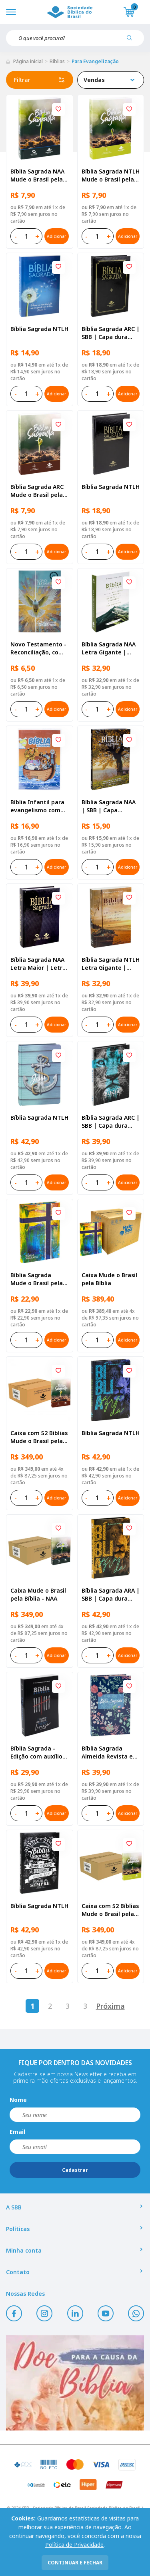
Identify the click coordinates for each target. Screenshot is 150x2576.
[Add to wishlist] (58, 109)
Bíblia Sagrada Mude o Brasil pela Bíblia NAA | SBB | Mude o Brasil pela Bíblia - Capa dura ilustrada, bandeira (37, 1279)
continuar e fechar (75, 2562)
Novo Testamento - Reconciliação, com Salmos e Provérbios (39, 648)
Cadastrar (75, 2170)
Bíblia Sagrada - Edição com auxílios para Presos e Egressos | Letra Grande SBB (37, 1753)
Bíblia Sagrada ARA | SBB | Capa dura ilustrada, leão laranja (111, 1595)
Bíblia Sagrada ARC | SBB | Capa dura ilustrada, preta (111, 333)
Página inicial (28, 61)
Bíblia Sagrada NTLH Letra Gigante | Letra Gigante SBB (111, 964)
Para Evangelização (95, 61)
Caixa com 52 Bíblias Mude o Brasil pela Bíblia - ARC (39, 1437)
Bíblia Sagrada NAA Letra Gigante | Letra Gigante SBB (109, 648)
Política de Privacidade (74, 2544)
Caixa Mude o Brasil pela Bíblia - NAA (38, 1594)
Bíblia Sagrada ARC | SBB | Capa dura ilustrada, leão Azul (111, 1122)
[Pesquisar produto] (132, 40)
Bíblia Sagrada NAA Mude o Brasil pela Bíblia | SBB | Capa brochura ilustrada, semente (37, 175)
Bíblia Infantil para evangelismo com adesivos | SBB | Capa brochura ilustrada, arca (37, 806)
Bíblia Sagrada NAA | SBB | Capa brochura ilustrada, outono (109, 806)
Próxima (110, 2006)
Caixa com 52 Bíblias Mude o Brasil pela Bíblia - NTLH (110, 1910)
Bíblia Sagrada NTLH (39, 329)
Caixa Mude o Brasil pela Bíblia (109, 1279)
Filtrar (39, 80)
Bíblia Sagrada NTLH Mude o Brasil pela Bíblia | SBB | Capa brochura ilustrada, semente (111, 175)
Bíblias (57, 61)
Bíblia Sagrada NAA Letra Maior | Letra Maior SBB (38, 964)
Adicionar (56, 236)
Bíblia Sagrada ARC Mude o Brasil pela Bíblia (37, 491)
